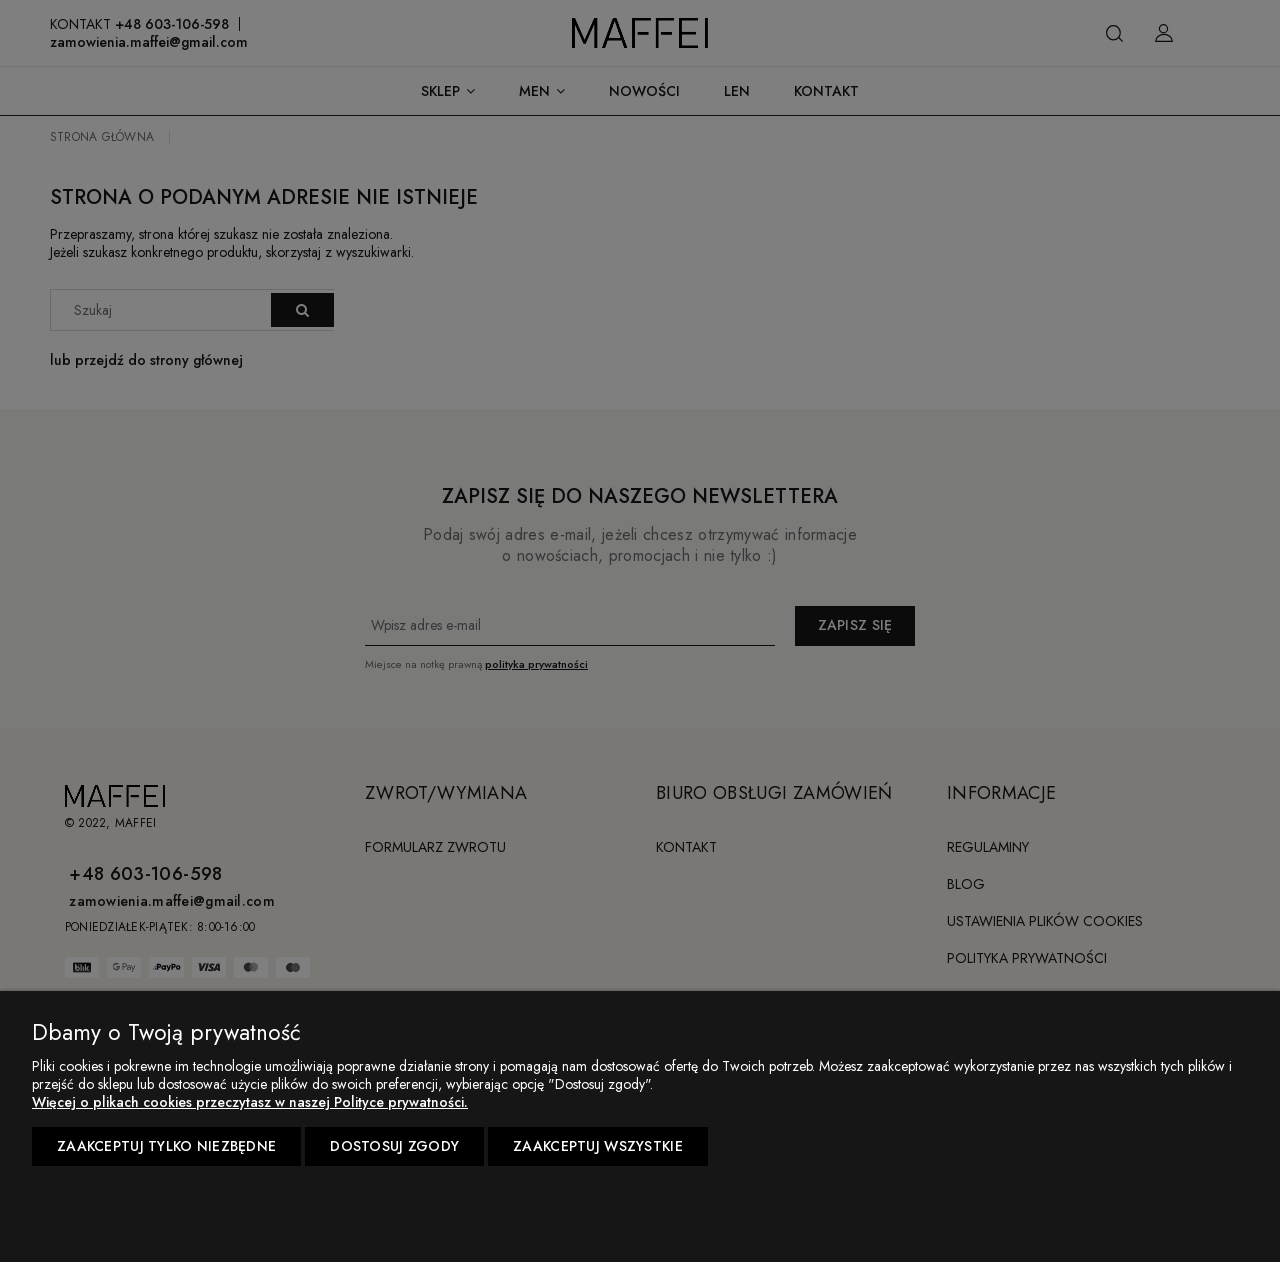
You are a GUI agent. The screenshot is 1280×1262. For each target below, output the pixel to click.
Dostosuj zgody (394, 1146)
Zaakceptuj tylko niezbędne (166, 1146)
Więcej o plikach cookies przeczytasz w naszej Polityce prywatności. (250, 1102)
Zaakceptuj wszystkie (598, 1146)
